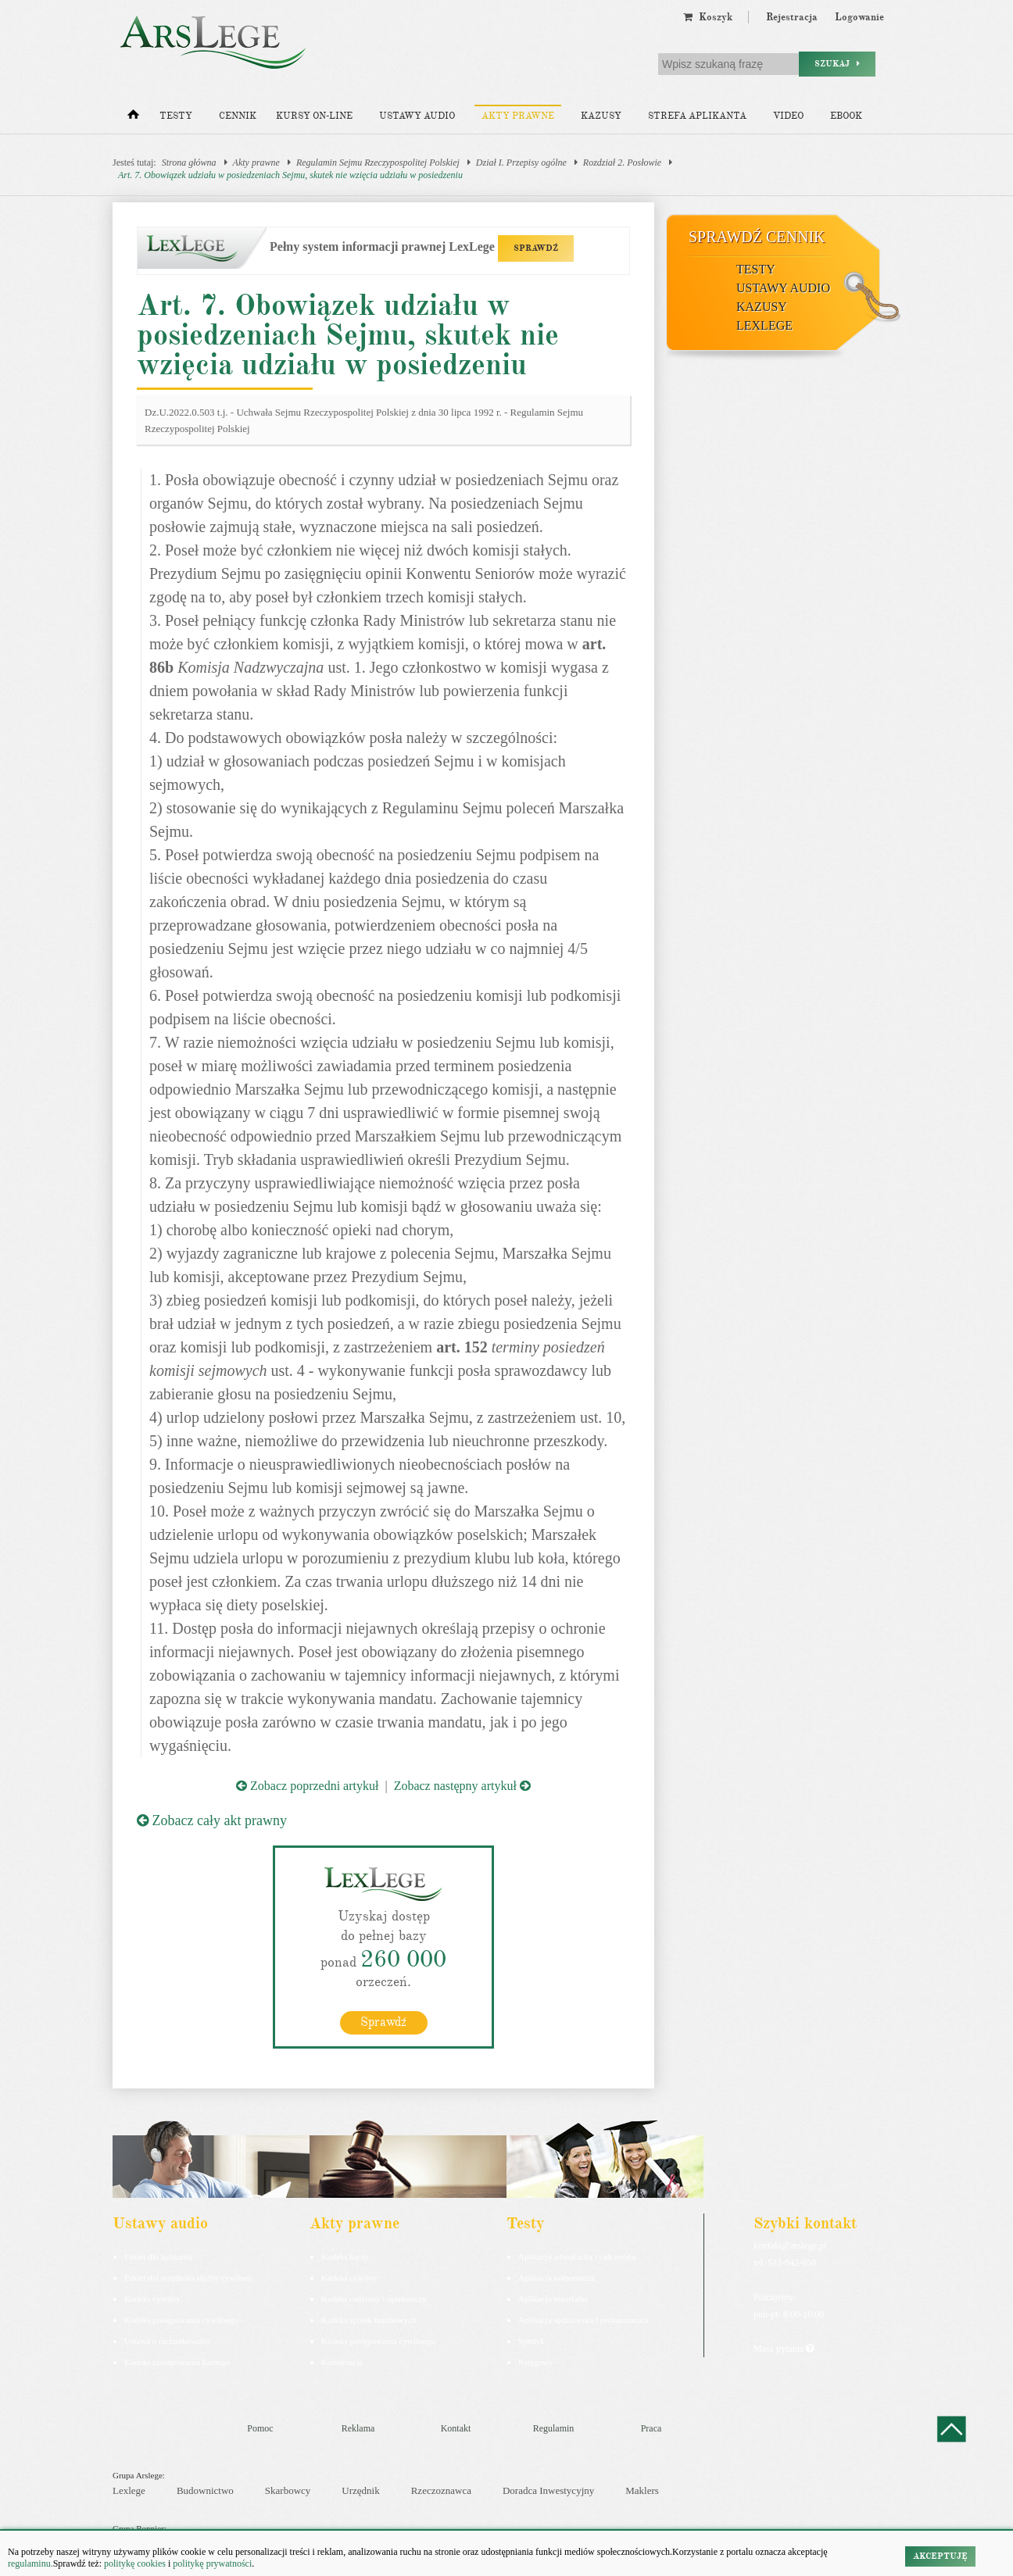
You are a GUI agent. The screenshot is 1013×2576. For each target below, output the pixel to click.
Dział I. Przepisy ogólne (521, 162)
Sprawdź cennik (757, 236)
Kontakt (456, 2428)
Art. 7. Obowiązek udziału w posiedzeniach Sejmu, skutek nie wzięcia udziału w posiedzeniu (290, 175)
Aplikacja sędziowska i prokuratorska (583, 2319)
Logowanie (859, 17)
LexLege (764, 325)
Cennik (237, 116)
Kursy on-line (314, 116)
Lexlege (129, 2490)
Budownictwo (205, 2490)
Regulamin (554, 2428)
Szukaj (837, 64)
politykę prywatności (212, 2563)
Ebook (846, 116)
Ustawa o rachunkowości (167, 2341)
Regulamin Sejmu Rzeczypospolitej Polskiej (378, 162)
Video (788, 116)
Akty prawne (517, 116)
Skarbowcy (288, 2490)
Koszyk (707, 17)
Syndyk (531, 2341)
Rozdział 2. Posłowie (622, 162)
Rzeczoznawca (441, 2490)
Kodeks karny (345, 2256)
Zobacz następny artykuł (462, 1785)
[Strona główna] (133, 118)
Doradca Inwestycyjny (548, 2490)
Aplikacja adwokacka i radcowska (577, 2256)
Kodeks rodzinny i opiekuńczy (374, 2298)
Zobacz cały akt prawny (212, 1820)
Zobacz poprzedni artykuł (307, 1785)
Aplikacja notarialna (553, 2298)
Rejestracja (792, 17)
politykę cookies (135, 2563)
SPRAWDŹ (536, 248)
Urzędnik (360, 2490)
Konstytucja (342, 2362)
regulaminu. (30, 2563)
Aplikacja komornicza (556, 2277)
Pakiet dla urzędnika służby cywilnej (187, 2277)
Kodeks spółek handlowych (369, 2319)
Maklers (642, 2490)
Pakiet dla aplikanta (158, 2256)
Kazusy (601, 116)
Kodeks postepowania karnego (177, 2362)
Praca (651, 2428)
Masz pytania (783, 2348)
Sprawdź (383, 2022)
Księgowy (535, 2362)
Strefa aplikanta (697, 116)
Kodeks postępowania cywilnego (181, 2319)
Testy (175, 116)
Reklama (358, 2428)
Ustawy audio (417, 116)
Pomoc (260, 2428)
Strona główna (189, 162)
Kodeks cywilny (152, 2298)
